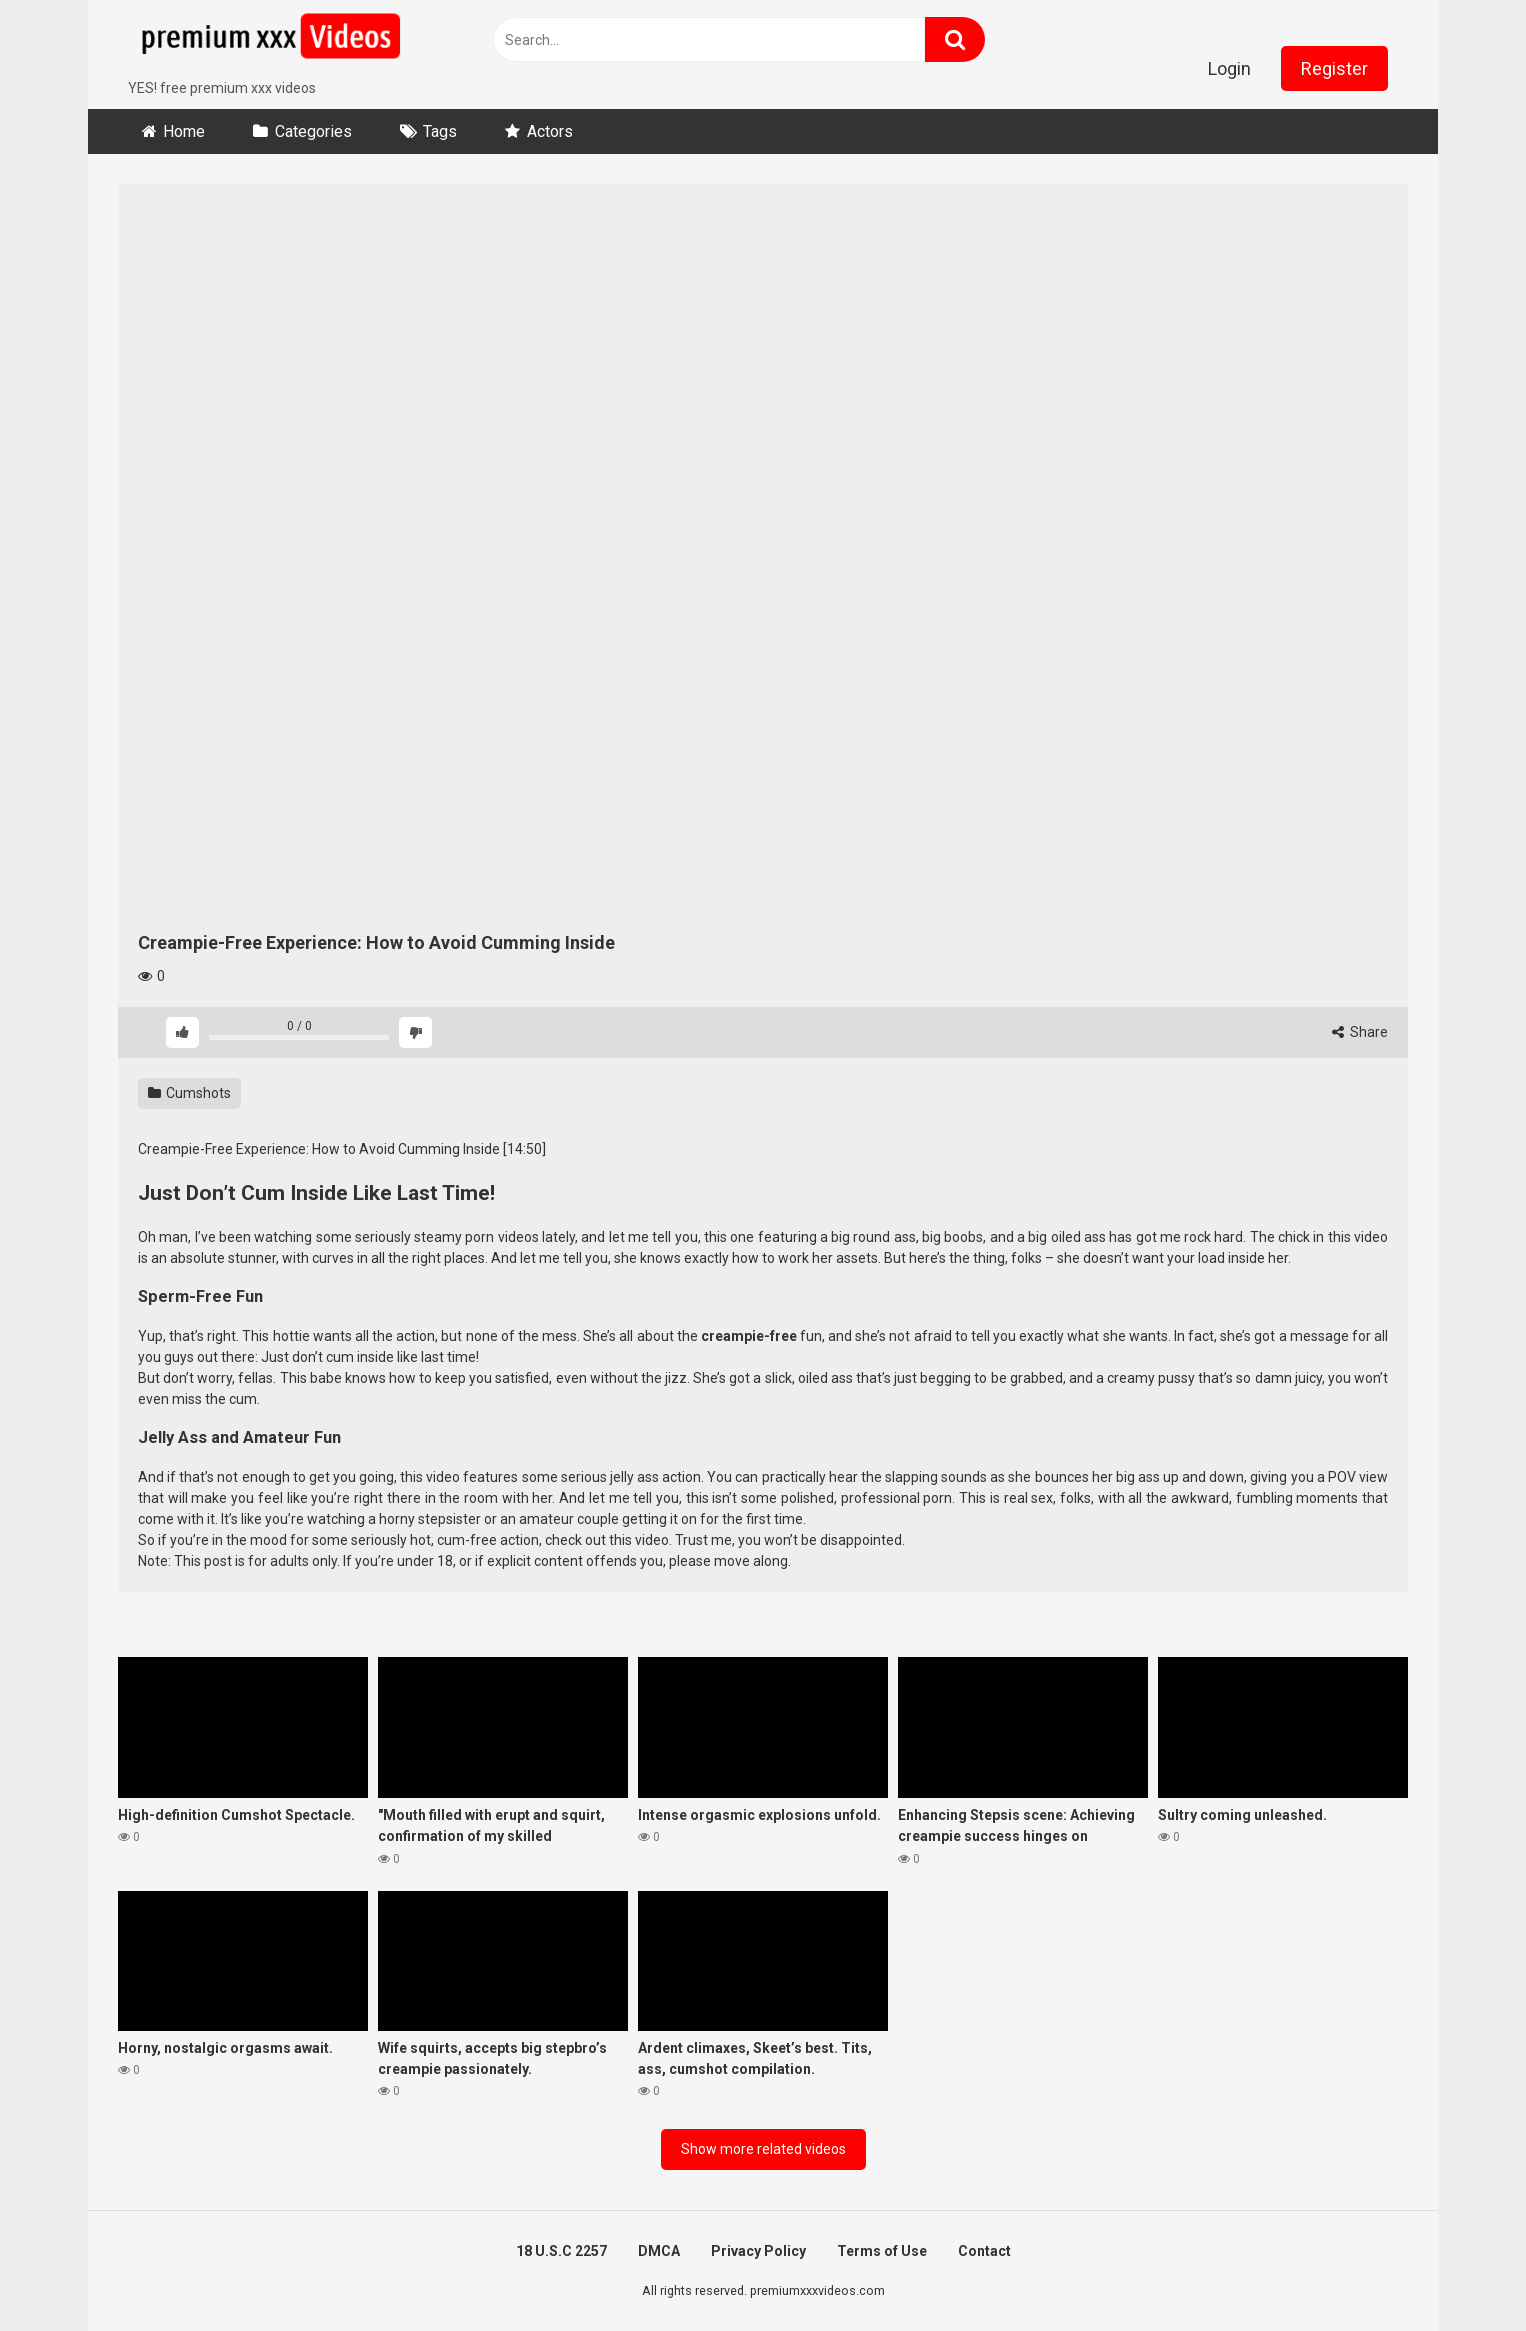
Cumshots (189, 1093)
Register (1334, 68)
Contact (984, 2251)
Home (184, 131)
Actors (550, 131)
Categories (313, 131)
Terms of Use (882, 2251)
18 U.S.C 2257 (561, 2251)
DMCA (659, 2251)
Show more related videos (763, 2149)
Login (1229, 68)
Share (1360, 1032)
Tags (440, 131)
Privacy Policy (758, 2251)
